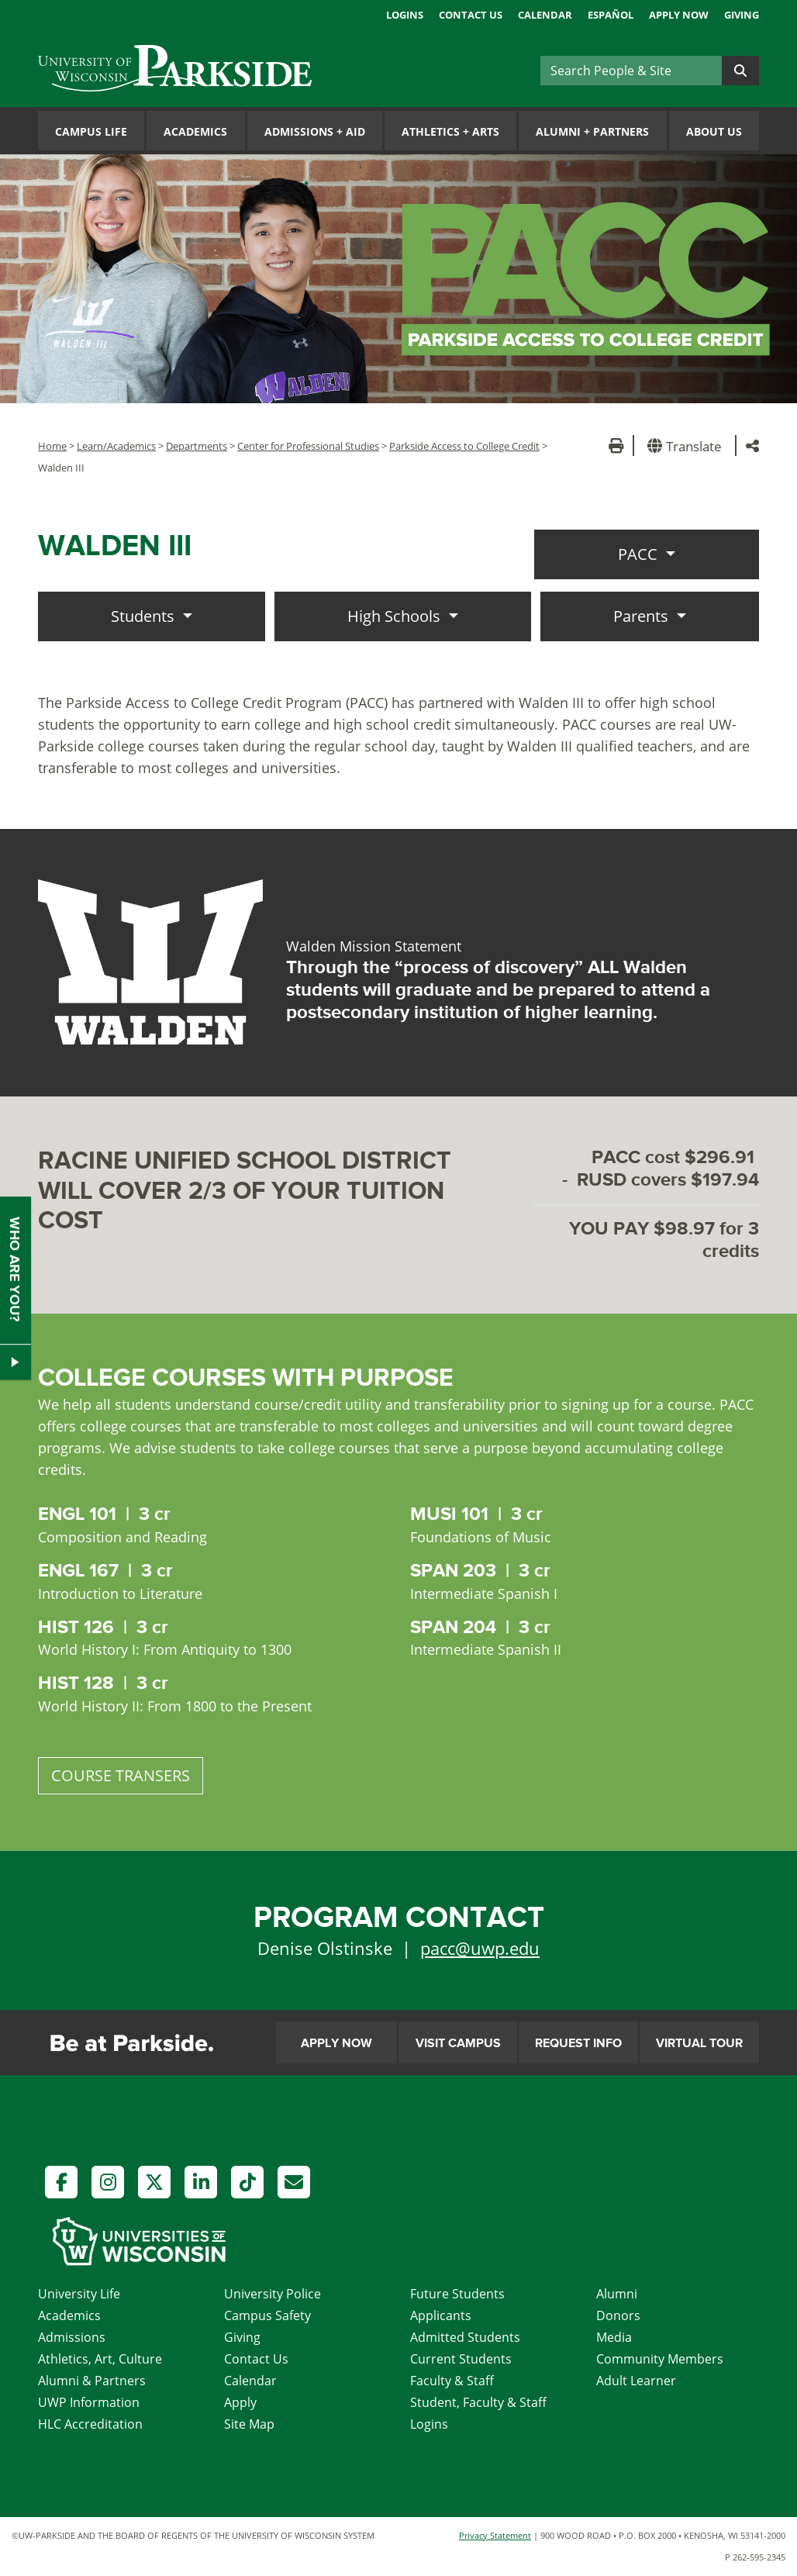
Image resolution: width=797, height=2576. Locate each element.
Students (144, 616)
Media (614, 2337)
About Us (714, 131)
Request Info (578, 2043)
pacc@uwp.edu (480, 1948)
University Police (272, 2293)
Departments (196, 446)
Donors (618, 2315)
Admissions (71, 2337)
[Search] (631, 70)
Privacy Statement (495, 2535)
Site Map (249, 2424)
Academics (195, 131)
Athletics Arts (450, 131)
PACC (639, 554)
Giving (741, 15)
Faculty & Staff (452, 2380)
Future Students (457, 2293)
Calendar (545, 15)
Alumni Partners (592, 131)
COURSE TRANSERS (120, 1775)
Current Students (461, 2358)
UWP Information (89, 2402)
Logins (404, 15)
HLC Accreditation (90, 2424)
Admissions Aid (314, 131)
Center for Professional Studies (308, 446)
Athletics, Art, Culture (100, 2358)
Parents (642, 616)
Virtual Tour (699, 2043)
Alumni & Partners (92, 2380)
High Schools (395, 616)
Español (610, 15)
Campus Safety (267, 2315)
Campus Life (91, 131)
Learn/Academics (116, 446)
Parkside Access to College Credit (464, 446)
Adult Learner (636, 2380)
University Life (79, 2293)
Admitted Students (465, 2337)
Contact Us (470, 15)
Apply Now (679, 15)
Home (52, 446)
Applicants (440, 2315)
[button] (687, 445)
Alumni (616, 2293)
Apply (240, 2402)
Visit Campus (458, 2043)
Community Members (659, 2358)
